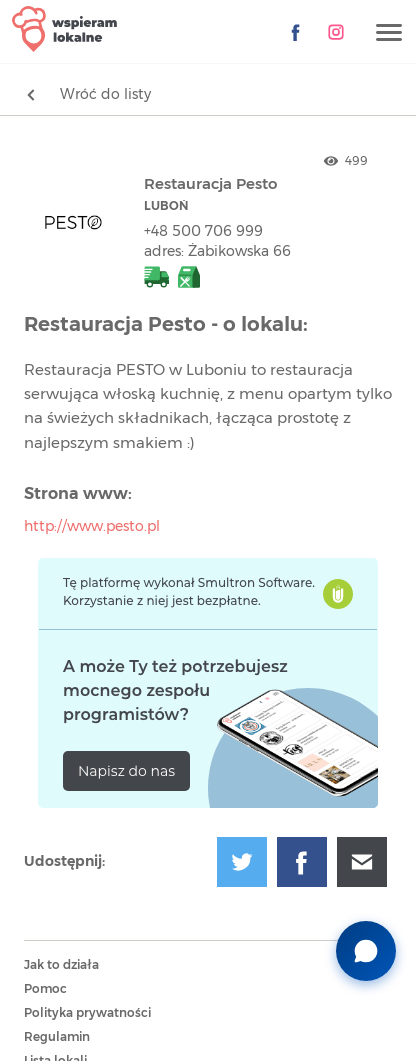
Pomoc (45, 989)
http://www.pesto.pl (92, 527)
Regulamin (57, 1037)
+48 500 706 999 (203, 232)
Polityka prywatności (87, 1013)
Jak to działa (61, 965)
